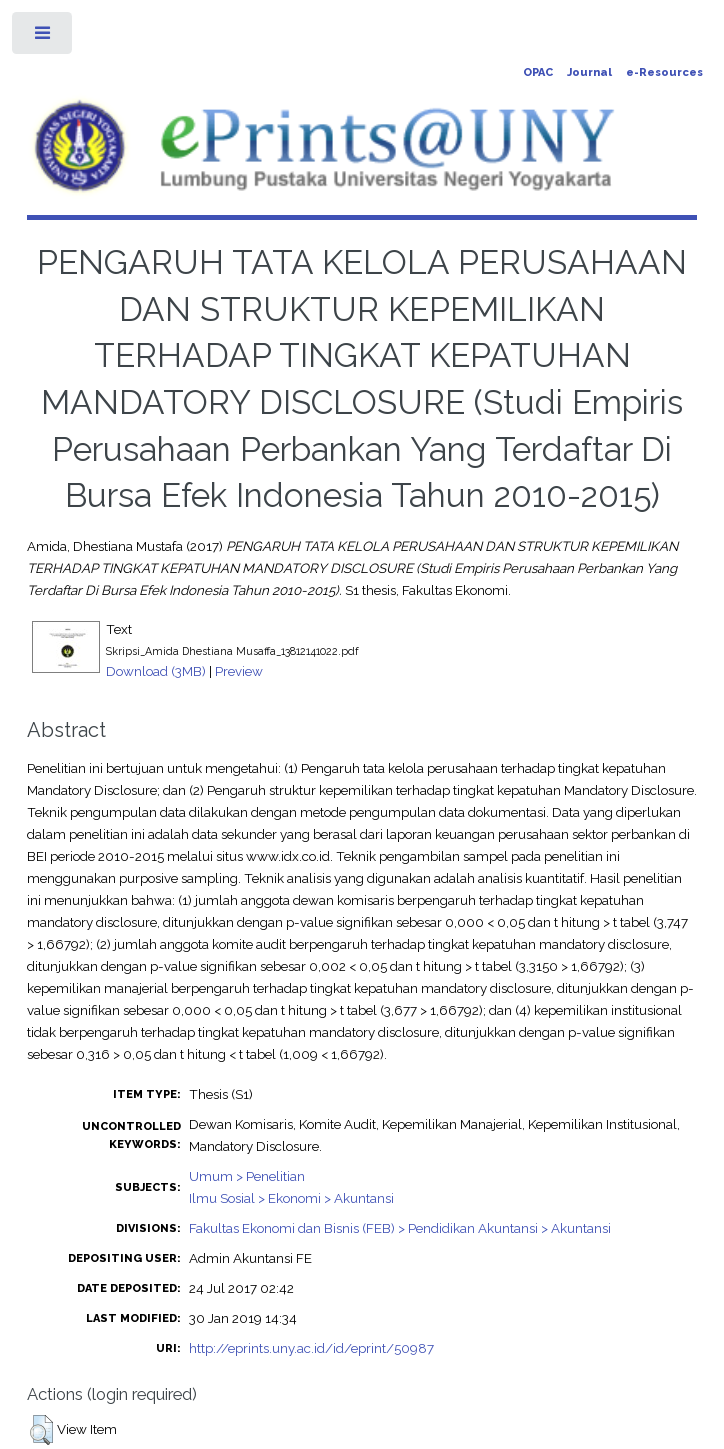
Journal (589, 72)
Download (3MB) (156, 671)
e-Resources (664, 72)
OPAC (538, 72)
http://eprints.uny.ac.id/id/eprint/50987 (311, 1348)
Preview (239, 671)
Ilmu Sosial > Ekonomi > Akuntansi (291, 1198)
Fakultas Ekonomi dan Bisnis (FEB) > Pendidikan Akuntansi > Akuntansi (400, 1228)
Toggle (43, 37)
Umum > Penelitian (247, 1176)
